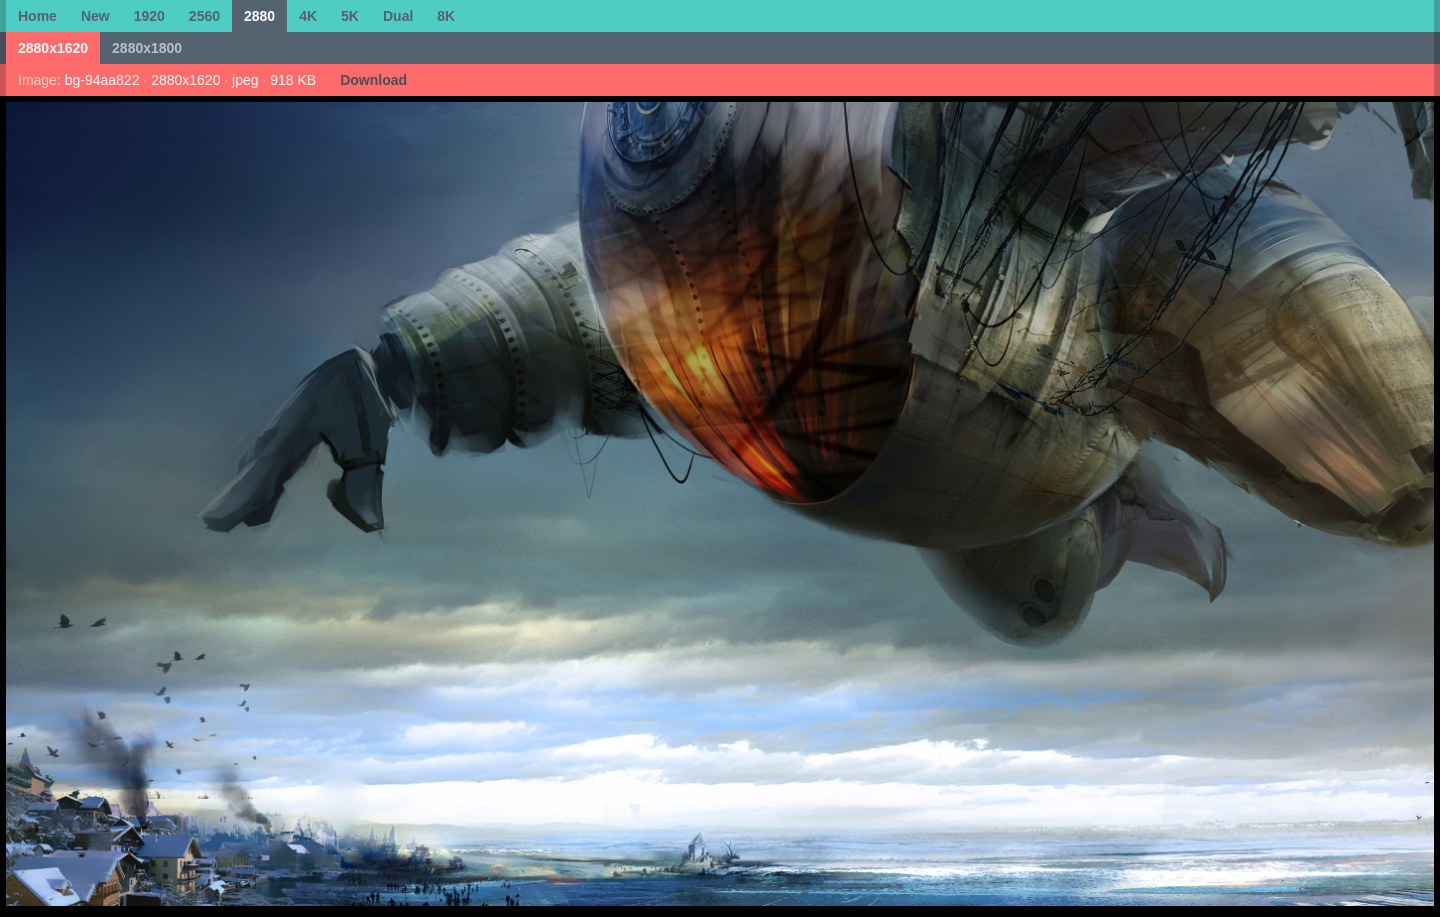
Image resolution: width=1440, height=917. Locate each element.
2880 (259, 16)
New (95, 16)
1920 (149, 16)
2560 (204, 16)
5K (350, 16)
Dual (398, 16)
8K (446, 16)
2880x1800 (147, 48)
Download (373, 80)
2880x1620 (53, 48)
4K (308, 16)
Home (37, 16)
